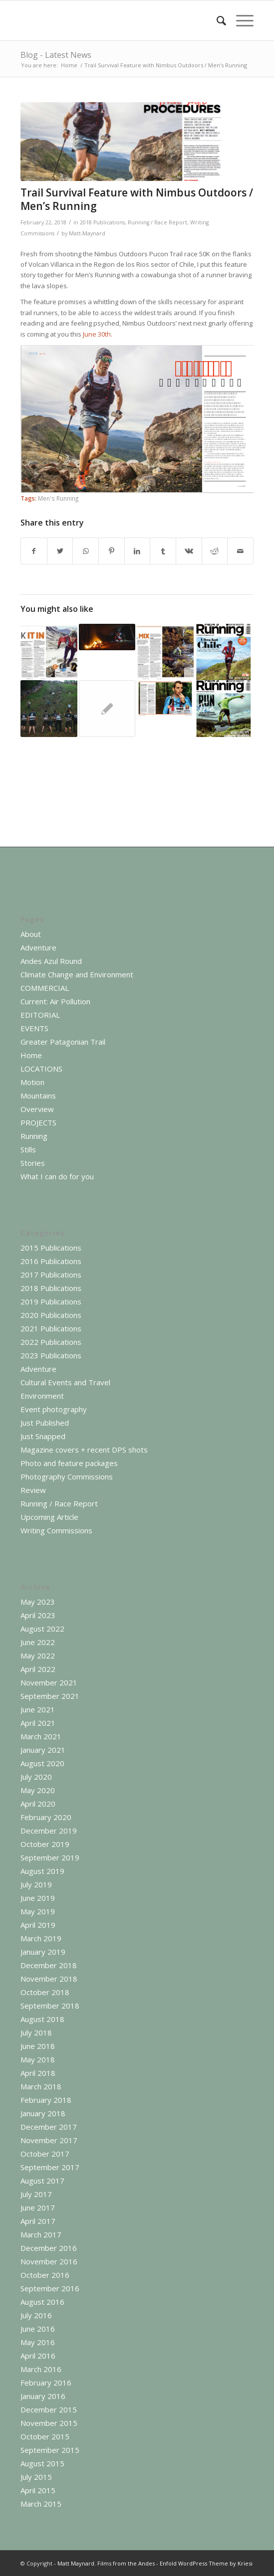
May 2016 (37, 2342)
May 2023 (37, 1602)
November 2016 (48, 2261)
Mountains (38, 1096)
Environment (42, 1396)
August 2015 (42, 2463)
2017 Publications (50, 1275)
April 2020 (37, 1804)
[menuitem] (216, 20)
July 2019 (36, 1884)
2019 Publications (50, 1301)
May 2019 (37, 1911)
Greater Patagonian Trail (62, 1042)
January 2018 (42, 2113)
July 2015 (36, 2477)
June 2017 (37, 2207)
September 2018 (49, 2006)
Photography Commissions (66, 1476)
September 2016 (49, 2288)
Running (33, 1136)
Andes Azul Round (51, 961)
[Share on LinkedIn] (137, 551)
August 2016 (42, 2302)
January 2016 (42, 2396)
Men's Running (58, 498)
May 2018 (37, 2059)
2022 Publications (50, 1342)
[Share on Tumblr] (163, 551)
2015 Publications (50, 1248)
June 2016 (37, 2329)
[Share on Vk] (189, 551)
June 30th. (98, 334)
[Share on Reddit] (215, 551)
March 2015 (40, 2504)
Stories (32, 1163)
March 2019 (40, 1938)
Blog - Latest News (55, 54)
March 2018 (40, 2086)
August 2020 (42, 1763)
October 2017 (44, 2154)
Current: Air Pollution (55, 1001)
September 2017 (49, 2167)
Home (31, 1055)
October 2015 (44, 2436)
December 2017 (48, 2127)
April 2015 (37, 2490)
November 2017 (48, 2140)
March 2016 (40, 2369)
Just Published (44, 1423)
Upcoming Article (49, 1517)
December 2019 (48, 1831)
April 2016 (37, 2356)
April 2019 (37, 1925)
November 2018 (48, 1979)
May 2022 (37, 1655)
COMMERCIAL (44, 988)
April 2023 (37, 1615)
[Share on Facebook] (34, 551)
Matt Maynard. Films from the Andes (106, 2563)
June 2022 (37, 1642)
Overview (37, 1109)
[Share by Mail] (240, 551)
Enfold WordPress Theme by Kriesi (206, 2563)
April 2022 (37, 1669)
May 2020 (37, 1790)
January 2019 (42, 1952)
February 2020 (45, 1817)
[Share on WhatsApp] (85, 551)
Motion (32, 1082)
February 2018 (45, 2100)
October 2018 (44, 1992)
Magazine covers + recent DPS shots (84, 1450)
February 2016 (45, 2383)
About (30, 934)
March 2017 (40, 2234)
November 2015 (48, 2423)
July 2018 (36, 2032)
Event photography (53, 1409)
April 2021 (37, 1723)
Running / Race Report (157, 222)
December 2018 (48, 1965)
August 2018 (42, 2019)
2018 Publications (102, 222)
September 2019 (49, 1857)
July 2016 (36, 2315)
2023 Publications (50, 1355)
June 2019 (37, 1898)
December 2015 (48, 2409)
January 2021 (42, 1750)
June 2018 (37, 2046)
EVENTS (34, 1028)
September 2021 (49, 1696)
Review (33, 1490)
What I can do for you (57, 1176)
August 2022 (42, 1629)
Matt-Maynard (87, 233)
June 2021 (37, 1709)
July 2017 (36, 2194)
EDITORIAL (40, 1015)
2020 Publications (50, 1315)
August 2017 (42, 2181)
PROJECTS (38, 1122)
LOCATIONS (41, 1069)
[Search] (216, 20)
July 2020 (36, 1777)
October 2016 (44, 2275)
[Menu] (240, 20)
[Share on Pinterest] (111, 551)
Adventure (38, 947)
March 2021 (40, 1736)
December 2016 (48, 2248)
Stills (28, 1149)
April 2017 (37, 2221)
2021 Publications (50, 1328)
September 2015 (49, 2450)
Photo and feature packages (69, 1463)
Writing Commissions (56, 1530)
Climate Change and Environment (76, 974)
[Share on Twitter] (60, 551)
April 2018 (37, 2073)
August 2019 (42, 1871)
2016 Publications (50, 1261)
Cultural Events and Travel (65, 1382)
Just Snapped (42, 1436)
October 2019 (44, 1844)
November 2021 (48, 1682)
